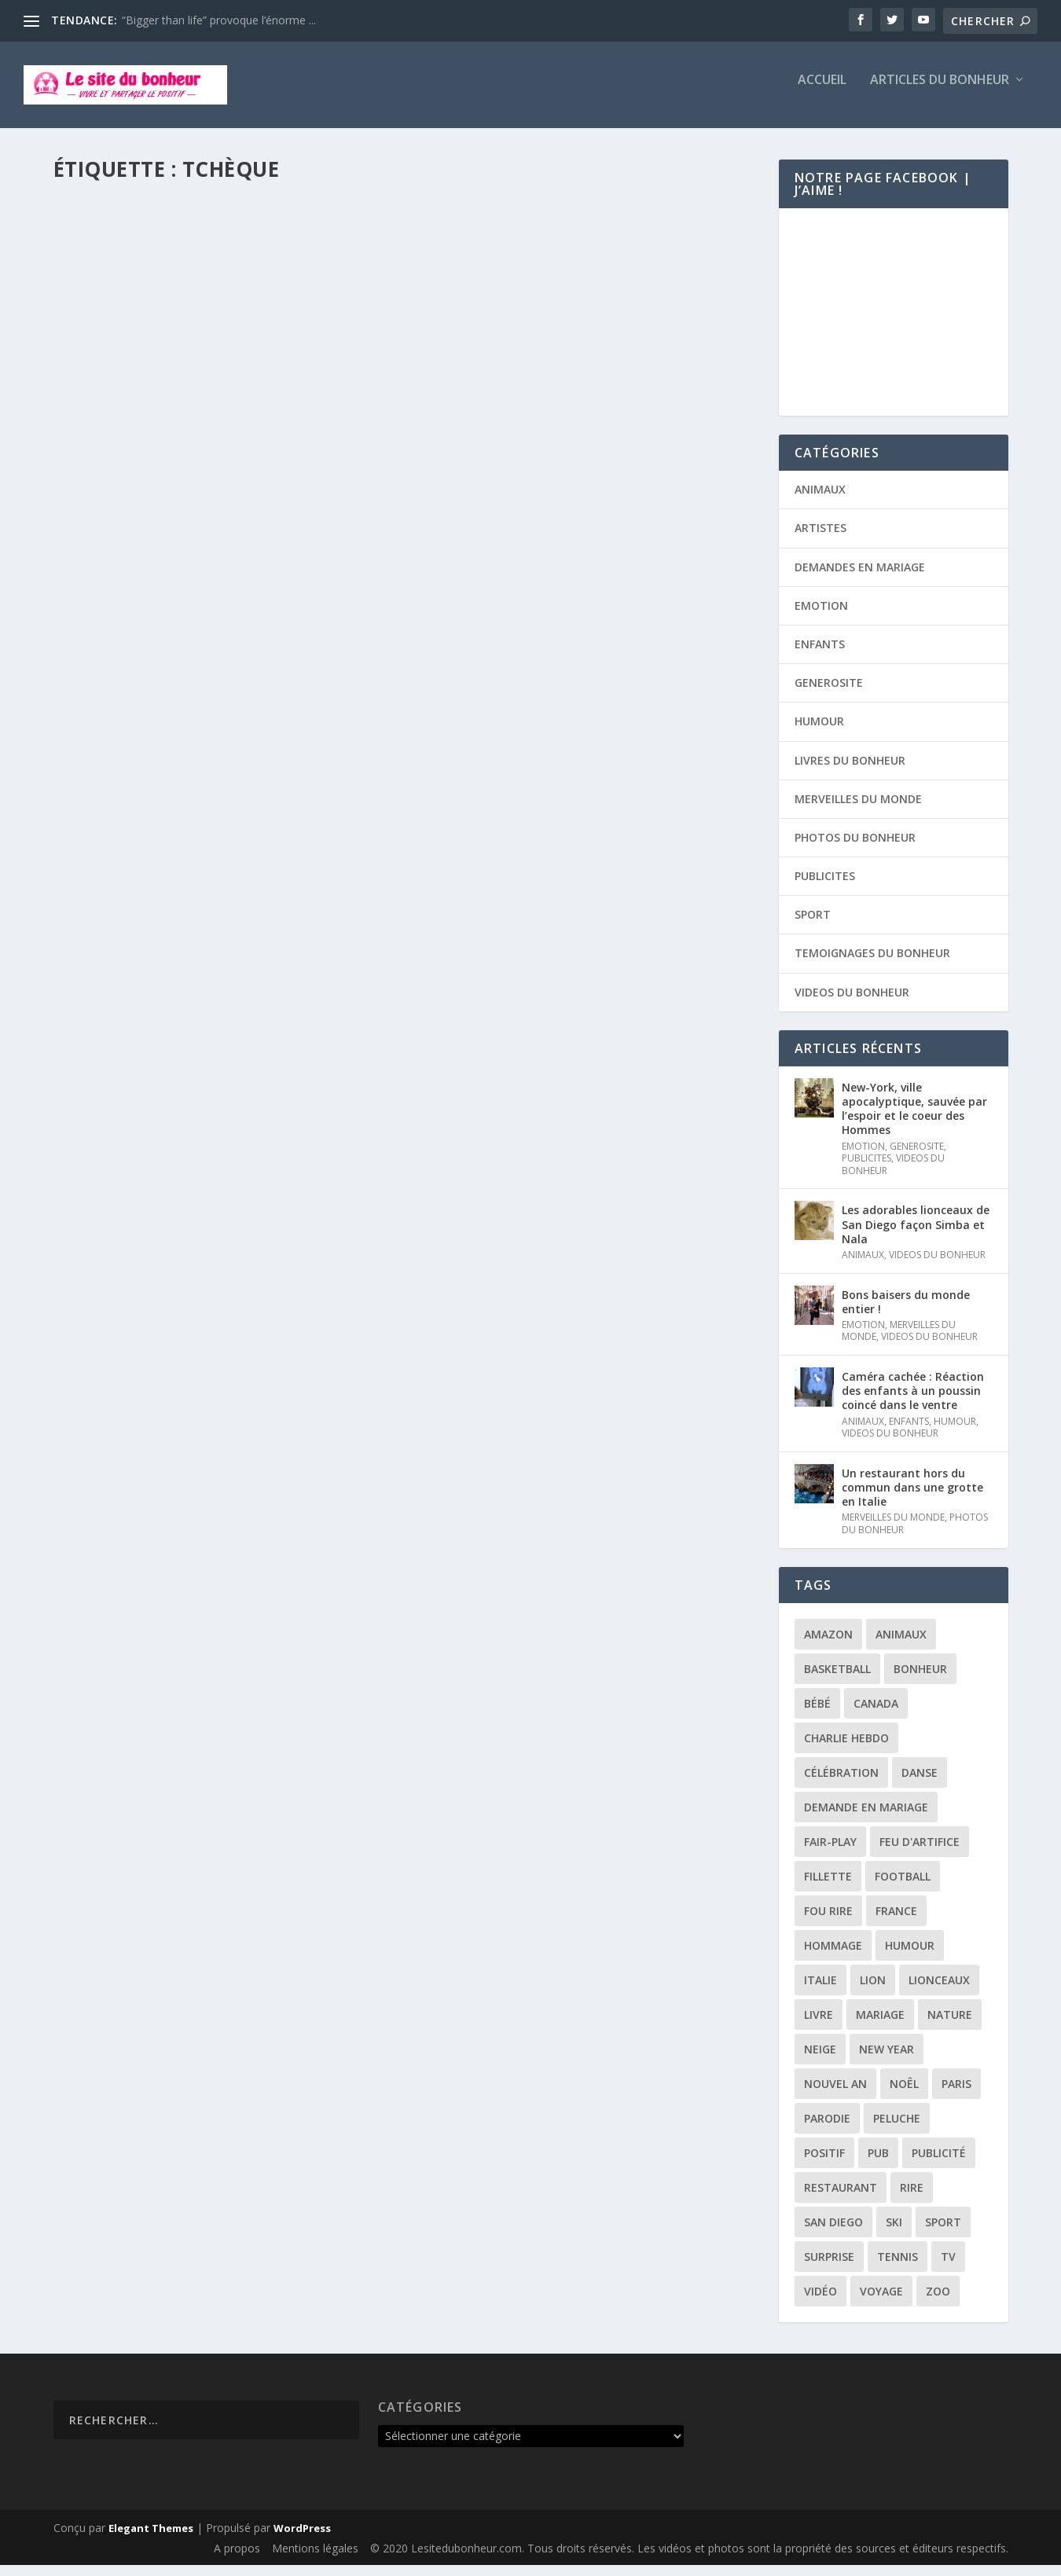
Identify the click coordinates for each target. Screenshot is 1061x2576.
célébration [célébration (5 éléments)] (841, 1783)
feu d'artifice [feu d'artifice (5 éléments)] (919, 1852)
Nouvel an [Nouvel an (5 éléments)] (835, 2094)
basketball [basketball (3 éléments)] (837, 1679)
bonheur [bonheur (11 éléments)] (920, 1679)
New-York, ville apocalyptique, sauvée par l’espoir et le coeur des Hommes (914, 1120)
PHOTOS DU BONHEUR (855, 848)
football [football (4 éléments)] (903, 1887)
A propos (237, 2559)
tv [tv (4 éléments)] (948, 2267)
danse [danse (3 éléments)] (919, 1783)
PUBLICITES (825, 886)
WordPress (302, 2539)
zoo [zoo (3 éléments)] (938, 2302)
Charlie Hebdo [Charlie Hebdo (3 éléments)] (846, 1748)
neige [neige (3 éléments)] (820, 2060)
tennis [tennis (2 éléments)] (897, 2267)
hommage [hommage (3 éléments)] (833, 1956)
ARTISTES (820, 538)
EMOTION (821, 616)
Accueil (822, 91)
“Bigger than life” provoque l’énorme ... (219, 20)
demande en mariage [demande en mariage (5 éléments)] (866, 1818)
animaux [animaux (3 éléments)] (901, 1645)
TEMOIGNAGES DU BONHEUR (872, 963)
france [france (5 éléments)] (896, 1921)
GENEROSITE (829, 693)
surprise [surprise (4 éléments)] (829, 2267)
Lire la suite (115, 364)
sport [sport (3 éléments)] (943, 2233)
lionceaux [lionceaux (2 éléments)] (939, 1990)
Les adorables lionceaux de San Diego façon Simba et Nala (915, 1235)
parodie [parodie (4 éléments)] (827, 2129)
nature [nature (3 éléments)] (949, 2025)
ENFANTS (820, 655)
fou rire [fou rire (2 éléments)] (828, 1921)
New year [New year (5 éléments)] (886, 2060)
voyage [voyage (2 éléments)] (881, 2302)
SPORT (319, 266)
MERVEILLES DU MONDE (248, 266)
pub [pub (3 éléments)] (878, 2163)
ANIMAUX (820, 500)
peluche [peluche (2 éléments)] (896, 2129)
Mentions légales (315, 2559)
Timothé (105, 266)
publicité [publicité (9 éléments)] (939, 2163)
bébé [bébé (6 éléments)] (817, 1714)
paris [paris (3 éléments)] (956, 2094)
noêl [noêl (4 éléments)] (904, 2094)
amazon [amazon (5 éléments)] (828, 1645)
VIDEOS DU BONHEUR (852, 1003)
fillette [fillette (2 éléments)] (828, 1887)
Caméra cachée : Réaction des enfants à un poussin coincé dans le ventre (913, 1401)
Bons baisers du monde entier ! (906, 1312)
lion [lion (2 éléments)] (873, 1990)
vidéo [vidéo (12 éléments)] (820, 2302)
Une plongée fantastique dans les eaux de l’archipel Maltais (223, 234)
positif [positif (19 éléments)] (824, 2163)
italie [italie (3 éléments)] (820, 1990)
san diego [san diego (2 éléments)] (833, 2233)
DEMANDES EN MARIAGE (860, 578)
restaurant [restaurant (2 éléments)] (840, 2198)
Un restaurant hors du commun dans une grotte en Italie (912, 1498)
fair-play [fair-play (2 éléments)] (830, 1852)
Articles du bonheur (939, 91)
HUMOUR (819, 732)
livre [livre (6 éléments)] (818, 2025)
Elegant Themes (150, 2539)
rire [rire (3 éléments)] (911, 2198)
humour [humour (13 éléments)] (909, 1956)
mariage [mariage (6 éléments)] (880, 2025)
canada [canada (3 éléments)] (876, 1714)
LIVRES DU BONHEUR (850, 771)
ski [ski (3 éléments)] (894, 2233)
